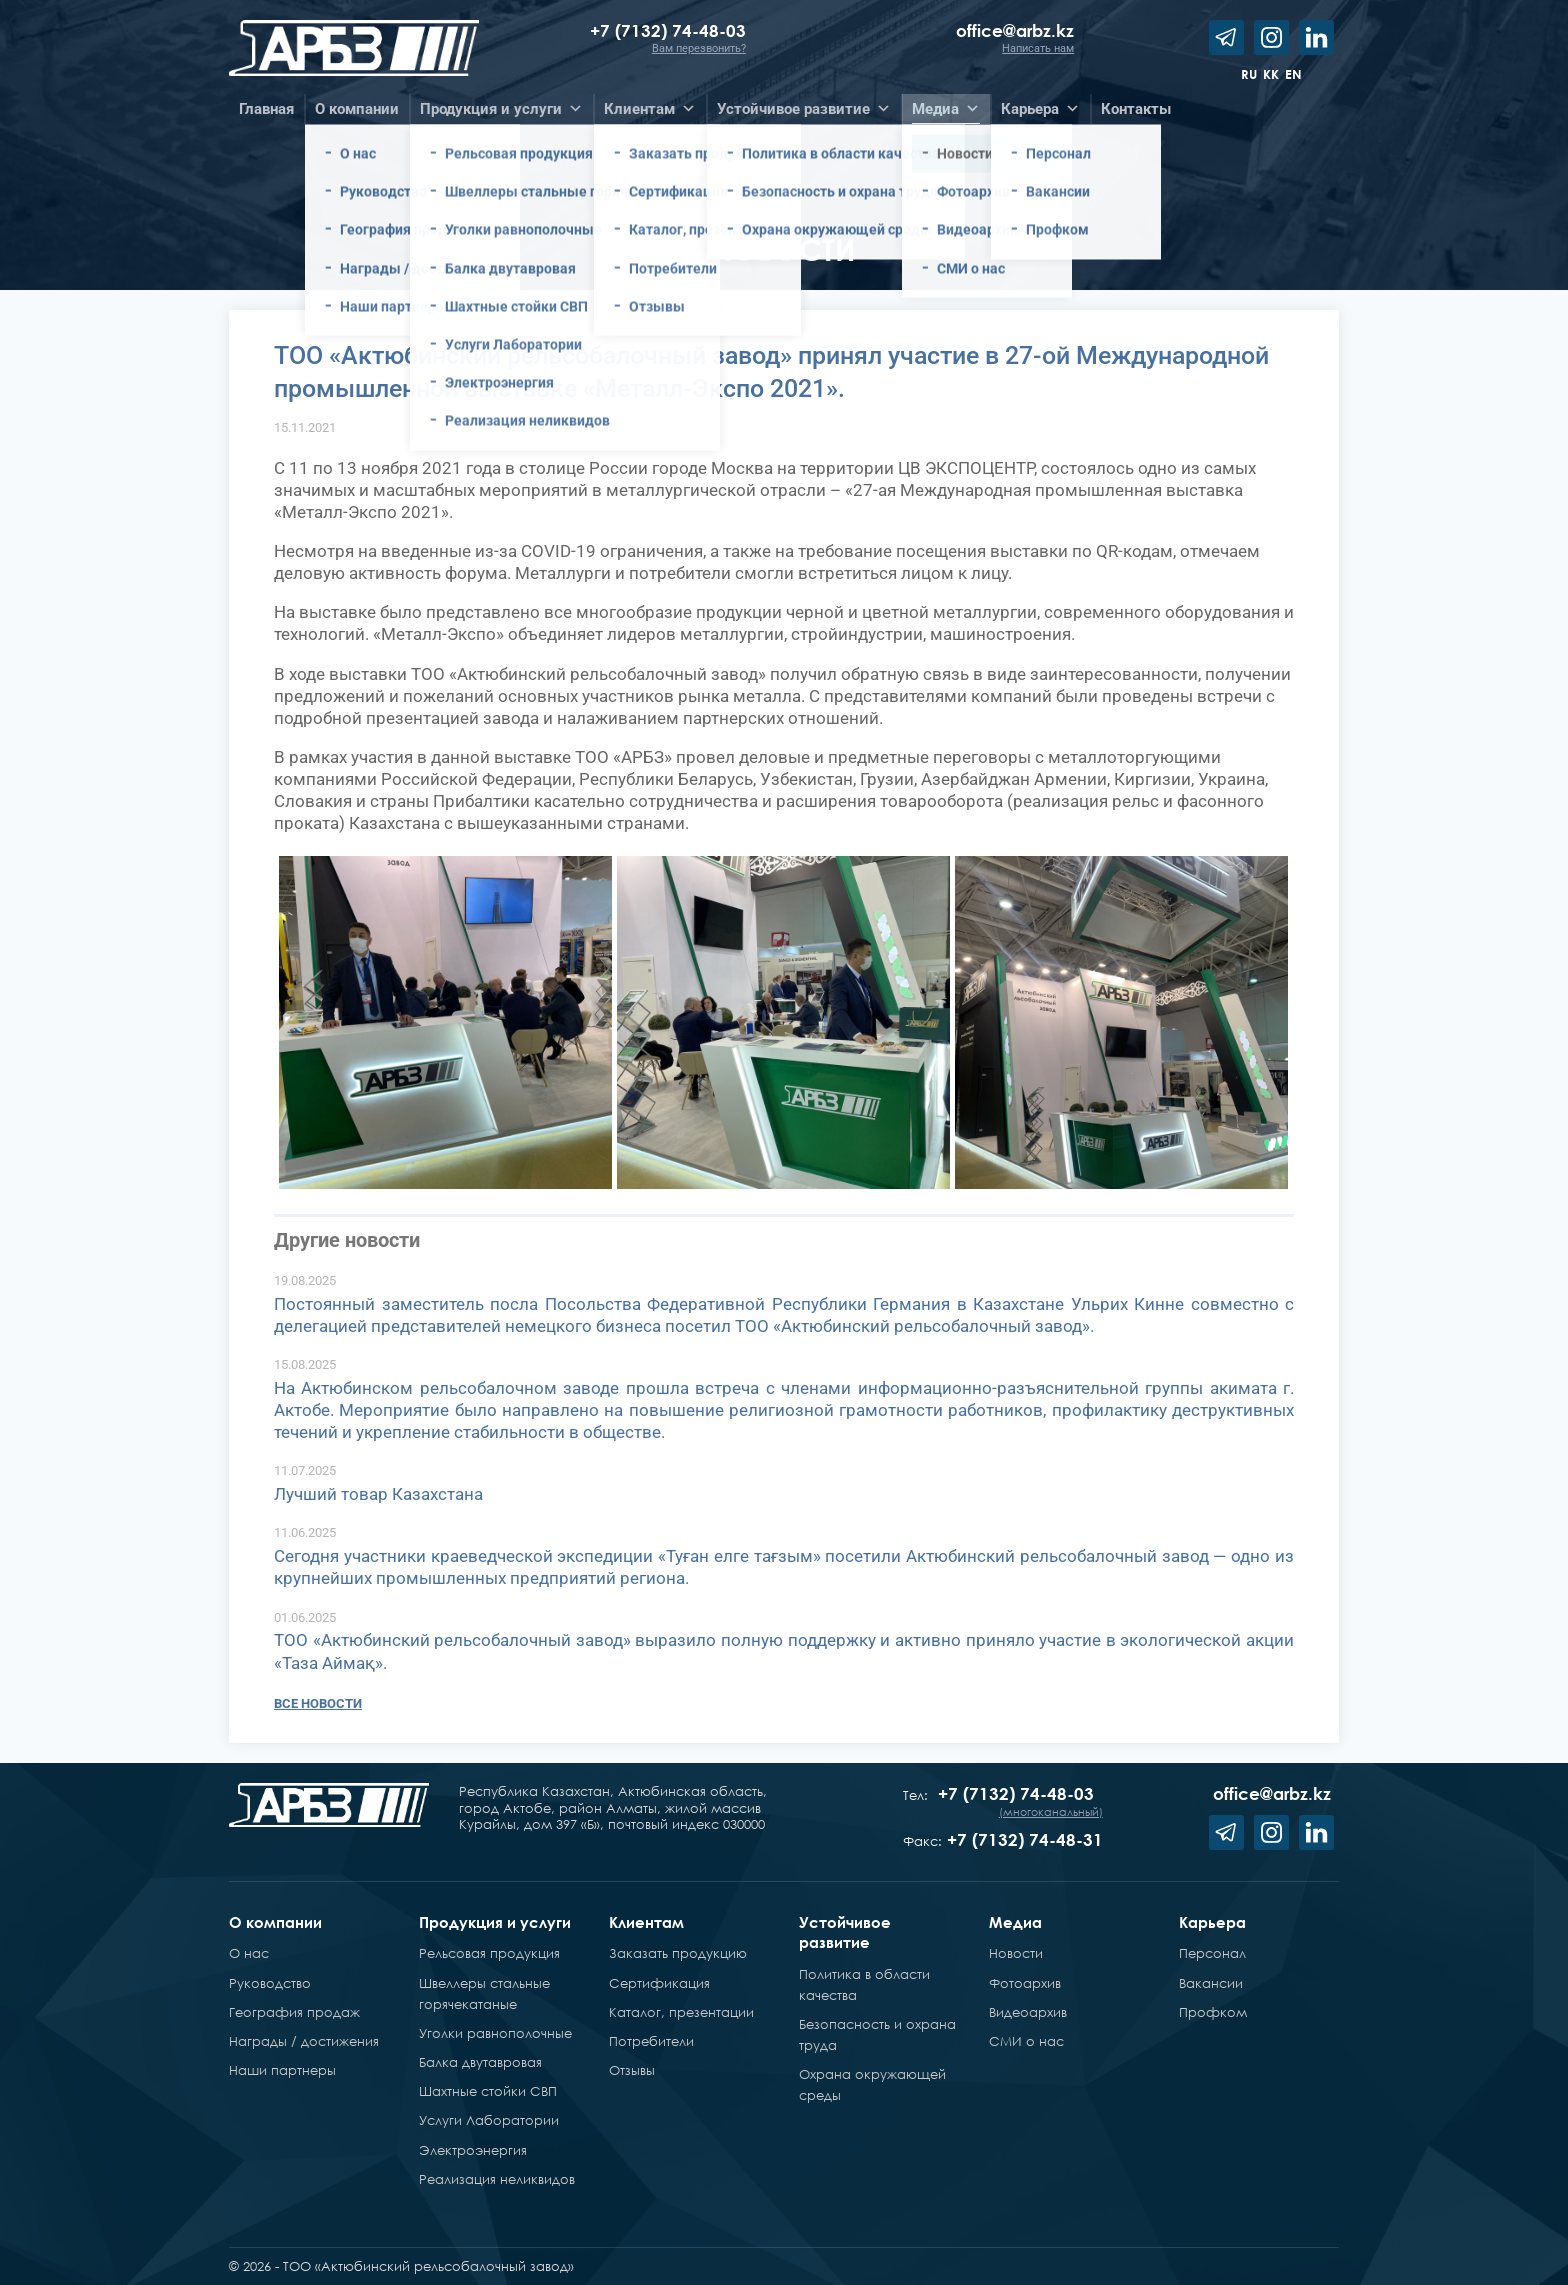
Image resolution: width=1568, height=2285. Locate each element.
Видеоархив (1028, 2012)
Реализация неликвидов (497, 2179)
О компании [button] (357, 109)
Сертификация (659, 1983)
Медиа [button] (946, 109)
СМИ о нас (1026, 2041)
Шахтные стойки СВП (488, 2091)
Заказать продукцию (678, 1953)
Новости (1016, 1953)
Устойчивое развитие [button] (804, 109)
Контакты (1136, 109)
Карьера (1212, 1922)
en (1293, 74)
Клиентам (646, 1922)
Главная (266, 109)
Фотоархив (1025, 1983)
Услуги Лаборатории (489, 2120)
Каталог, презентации (681, 2012)
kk (1271, 74)
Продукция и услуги (495, 1922)
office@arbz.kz (1015, 30)
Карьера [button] (1040, 109)
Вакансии (1211, 1983)
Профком (1213, 2012)
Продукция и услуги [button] (501, 109)
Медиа (1015, 1922)
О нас (249, 1953)
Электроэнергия (473, 2150)
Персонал (1212, 1953)
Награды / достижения (304, 2041)
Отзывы (632, 2070)
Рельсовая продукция (489, 1953)
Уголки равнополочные (495, 2033)
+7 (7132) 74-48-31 (1025, 1839)
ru (1249, 74)
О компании (275, 1922)
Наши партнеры (282, 2070)
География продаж (294, 2012)
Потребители (651, 2041)
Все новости (318, 1703)
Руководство (270, 1983)
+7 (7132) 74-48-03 (668, 30)
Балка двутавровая (480, 2062)
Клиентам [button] (650, 109)
